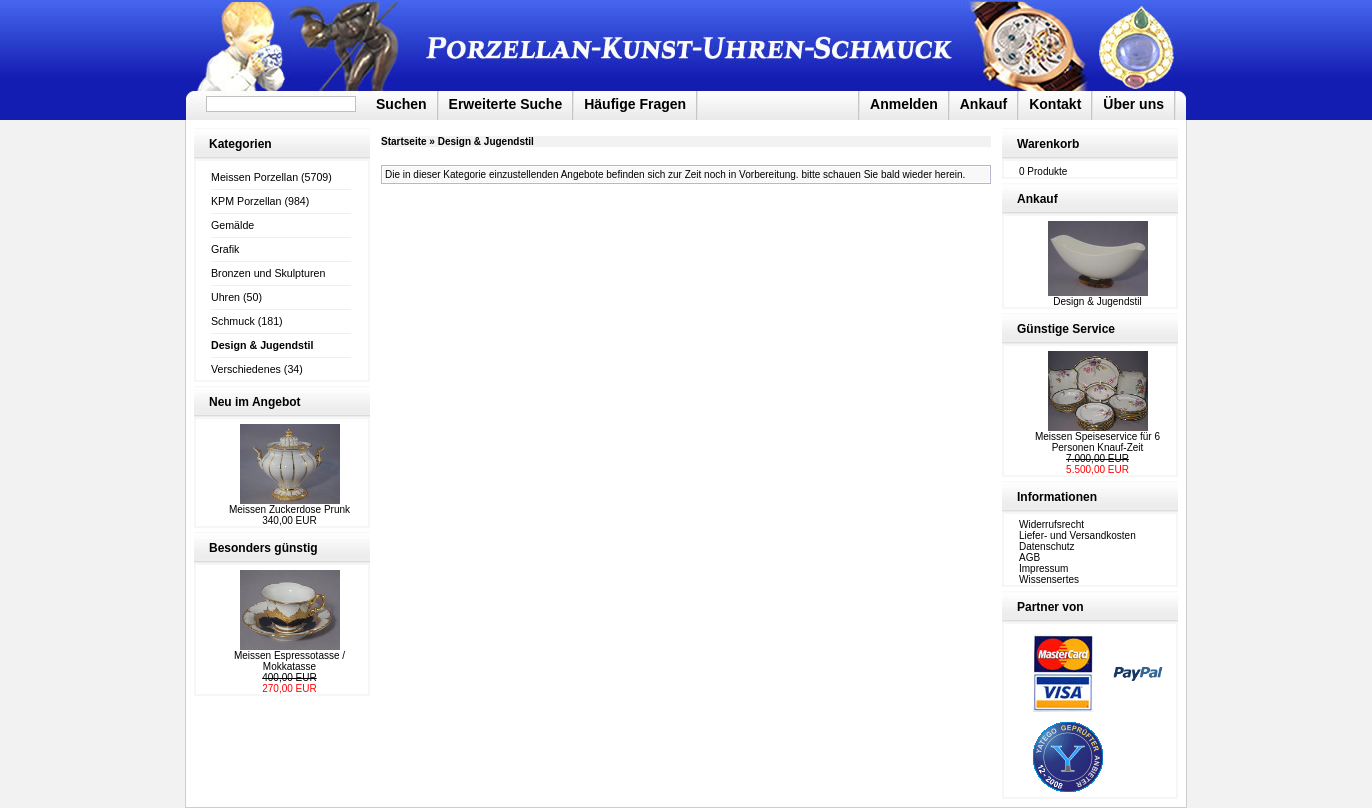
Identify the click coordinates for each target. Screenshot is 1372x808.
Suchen (401, 104)
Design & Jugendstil (486, 141)
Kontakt (1055, 104)
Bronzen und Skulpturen (268, 273)
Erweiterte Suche (506, 104)
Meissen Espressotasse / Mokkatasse (289, 661)
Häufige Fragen (635, 104)
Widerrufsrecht (1051, 524)
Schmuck (233, 321)
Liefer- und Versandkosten (1077, 535)
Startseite (404, 141)
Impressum (1043, 568)
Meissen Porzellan (254, 177)
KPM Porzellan (246, 201)
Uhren (225, 297)
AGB (1029, 557)
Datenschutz (1047, 546)
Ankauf (983, 104)
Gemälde (232, 225)
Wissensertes (1049, 579)
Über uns (1133, 104)
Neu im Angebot (255, 402)
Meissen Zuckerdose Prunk (289, 509)
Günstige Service (1066, 329)
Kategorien (240, 144)
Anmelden (904, 104)
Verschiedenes (246, 369)
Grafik (225, 249)
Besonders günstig (263, 548)
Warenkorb (1048, 144)
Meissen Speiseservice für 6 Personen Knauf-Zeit (1097, 442)
